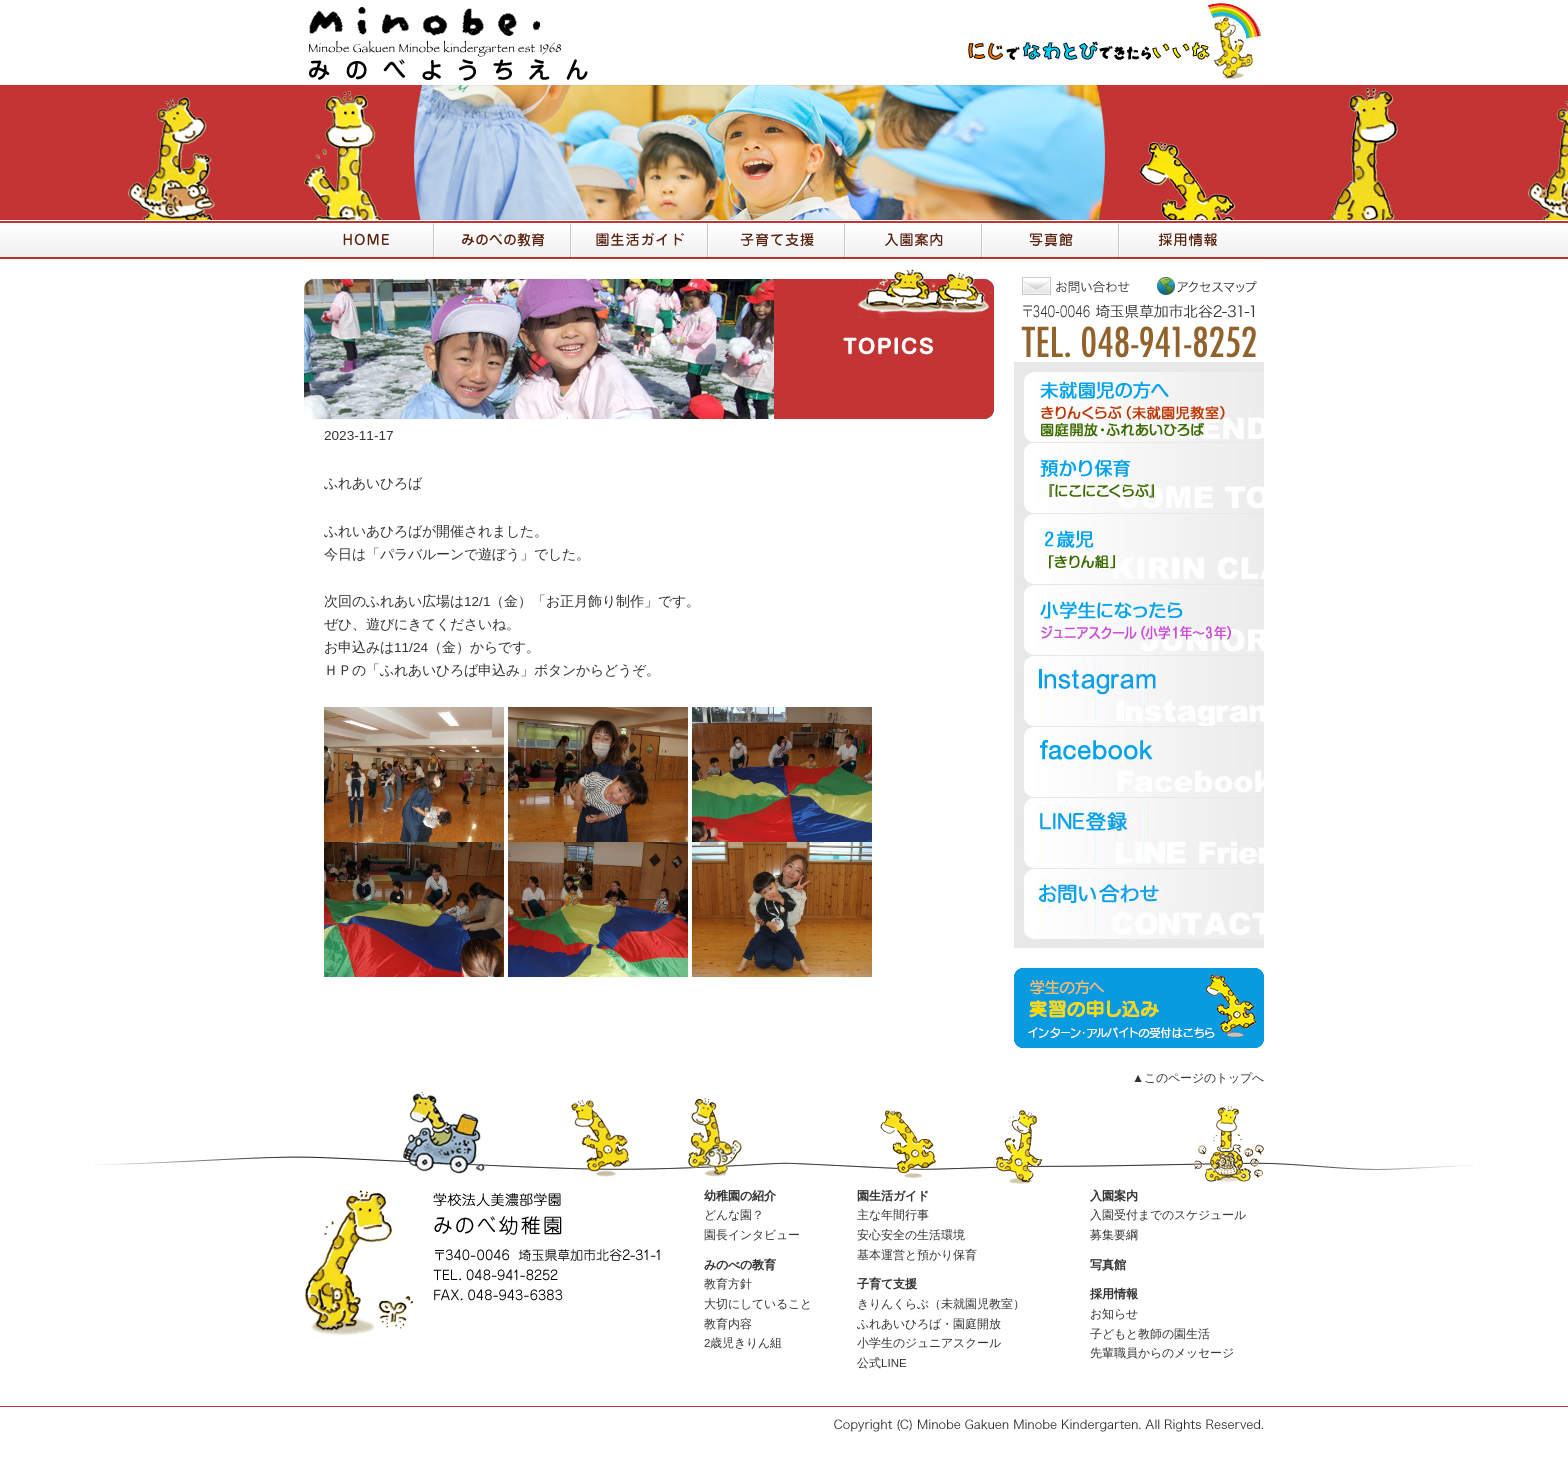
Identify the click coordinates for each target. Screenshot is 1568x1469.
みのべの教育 (740, 1265)
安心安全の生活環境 (911, 1235)
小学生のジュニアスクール (929, 1343)
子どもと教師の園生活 (1150, 1334)
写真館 (1108, 1265)
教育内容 (728, 1324)
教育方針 (728, 1284)
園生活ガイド (893, 1196)
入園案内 (1114, 1196)
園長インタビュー (752, 1235)
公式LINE (882, 1363)
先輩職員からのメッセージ (1162, 1353)
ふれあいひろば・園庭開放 (929, 1324)
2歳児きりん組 (743, 1343)
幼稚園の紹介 (740, 1196)
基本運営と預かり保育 (917, 1255)
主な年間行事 (893, 1215)
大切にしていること (758, 1304)
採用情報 (1114, 1294)
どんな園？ (734, 1215)
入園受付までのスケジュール (1168, 1215)
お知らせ (1114, 1314)
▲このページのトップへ (1198, 1078)
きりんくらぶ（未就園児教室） (941, 1304)
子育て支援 (887, 1284)
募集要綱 (1114, 1235)
